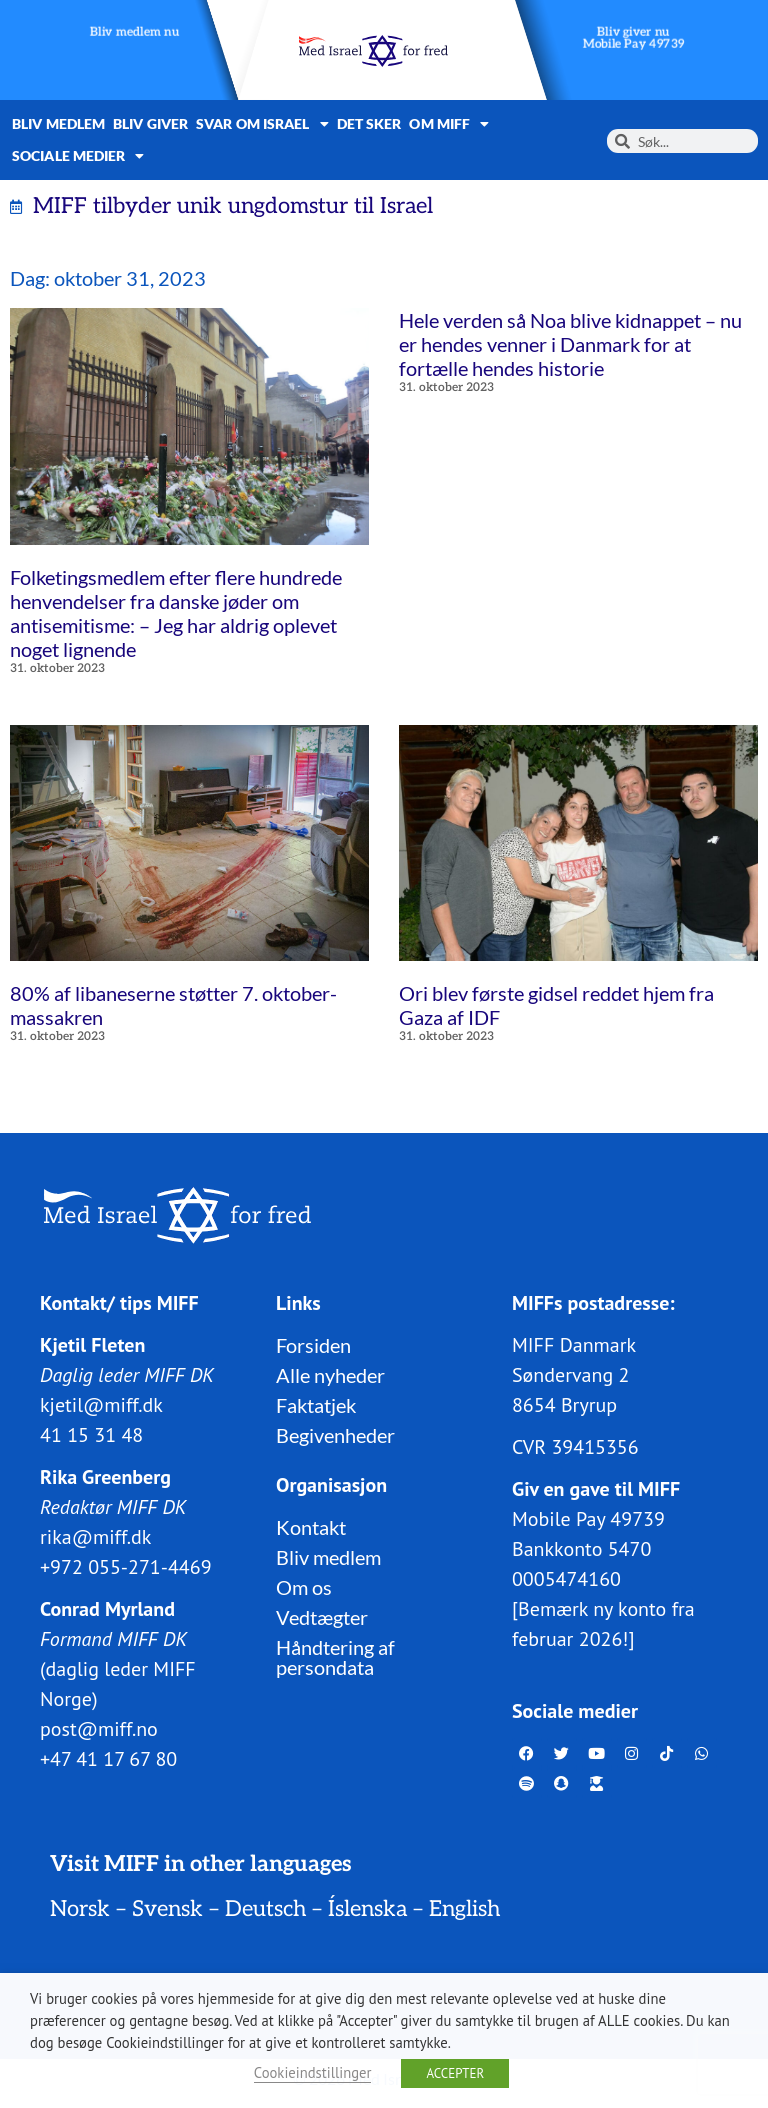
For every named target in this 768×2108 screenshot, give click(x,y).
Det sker (369, 123)
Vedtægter (322, 1617)
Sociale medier (78, 156)
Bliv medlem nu (134, 32)
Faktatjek (316, 1405)
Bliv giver (150, 123)
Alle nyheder (330, 1375)
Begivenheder (335, 1435)
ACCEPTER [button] (455, 2073)
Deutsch (265, 1909)
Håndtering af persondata (335, 1657)
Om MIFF (449, 124)
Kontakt (311, 1527)
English (464, 1909)
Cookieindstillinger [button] (313, 2072)
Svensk (167, 1909)
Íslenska (367, 1909)
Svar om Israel (262, 124)
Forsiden (313, 1345)
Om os (304, 1587)
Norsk (80, 1909)
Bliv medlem (58, 123)
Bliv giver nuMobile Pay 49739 (634, 38)
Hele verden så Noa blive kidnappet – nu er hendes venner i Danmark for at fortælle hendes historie (570, 344)
